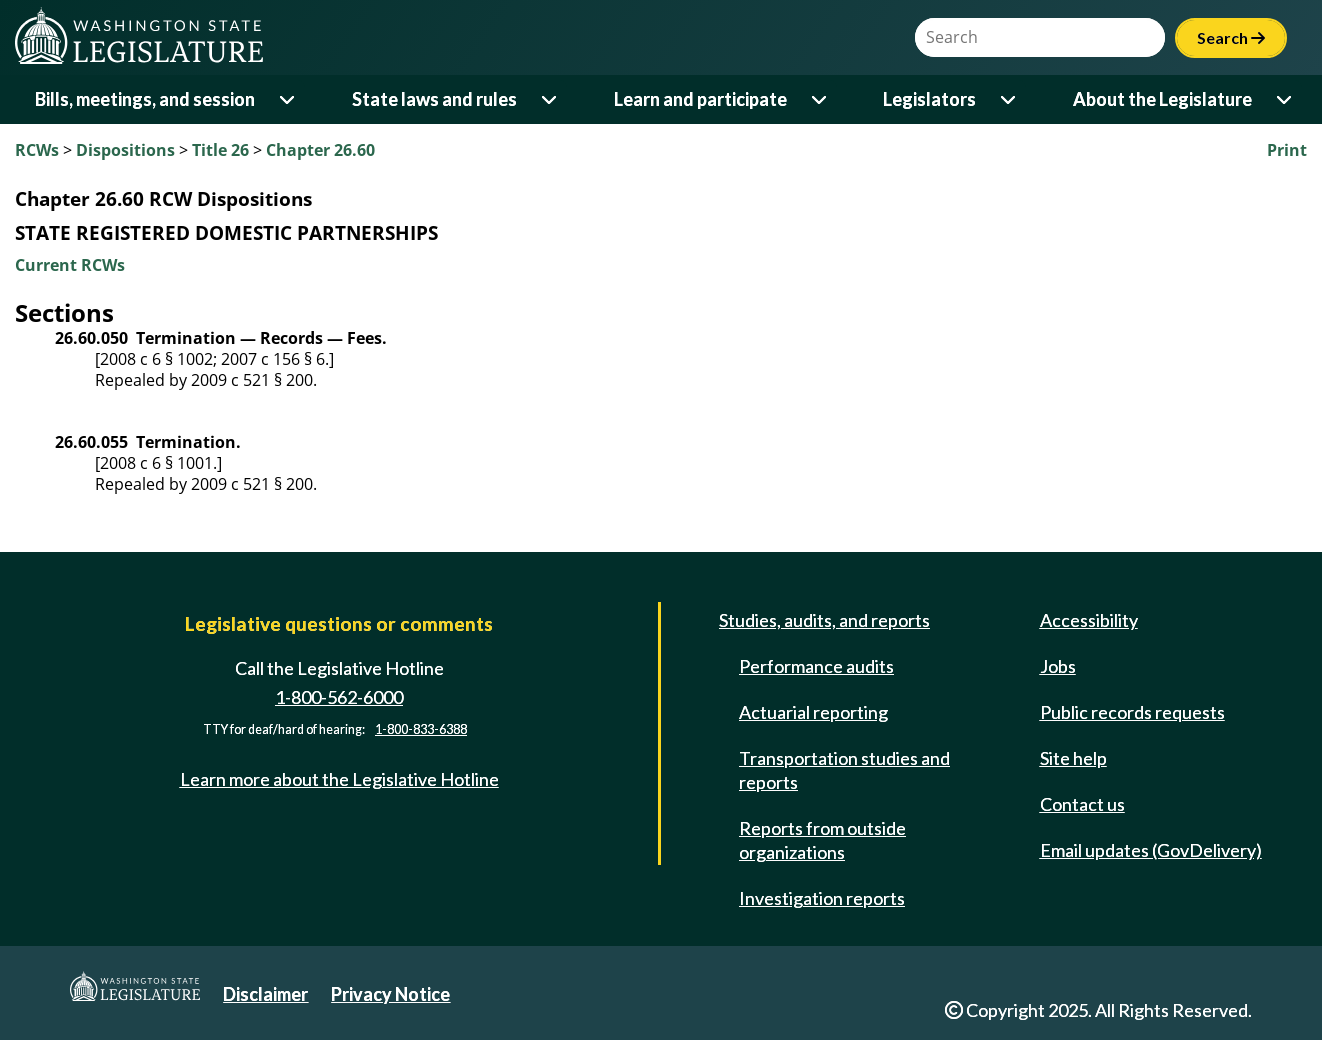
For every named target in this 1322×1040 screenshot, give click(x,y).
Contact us (1082, 804)
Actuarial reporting (813, 712)
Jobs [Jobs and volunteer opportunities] (1058, 666)
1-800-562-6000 (339, 697)
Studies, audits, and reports (824, 620)
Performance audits (816, 666)
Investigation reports (822, 898)
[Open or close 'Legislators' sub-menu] (1009, 99)
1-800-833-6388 (421, 729)
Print (1287, 150)
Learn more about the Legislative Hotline (339, 779)
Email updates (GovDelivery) (1151, 850)
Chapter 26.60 (320, 150)
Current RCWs (70, 265)
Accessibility (1089, 620)
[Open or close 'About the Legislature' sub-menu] (1285, 99)
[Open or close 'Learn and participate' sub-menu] (820, 99)
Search (1231, 37)
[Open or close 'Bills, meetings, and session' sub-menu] (288, 99)
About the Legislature (1162, 99)
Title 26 (220, 150)
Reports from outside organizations (822, 840)
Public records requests (1132, 712)
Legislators (929, 99)
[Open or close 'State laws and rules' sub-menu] (550, 99)
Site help (1073, 758)
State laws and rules (434, 99)
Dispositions (125, 150)
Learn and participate (700, 99)
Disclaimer (265, 994)
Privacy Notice (390, 994)
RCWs (37, 150)
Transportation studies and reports (844, 770)
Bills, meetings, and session (145, 99)
